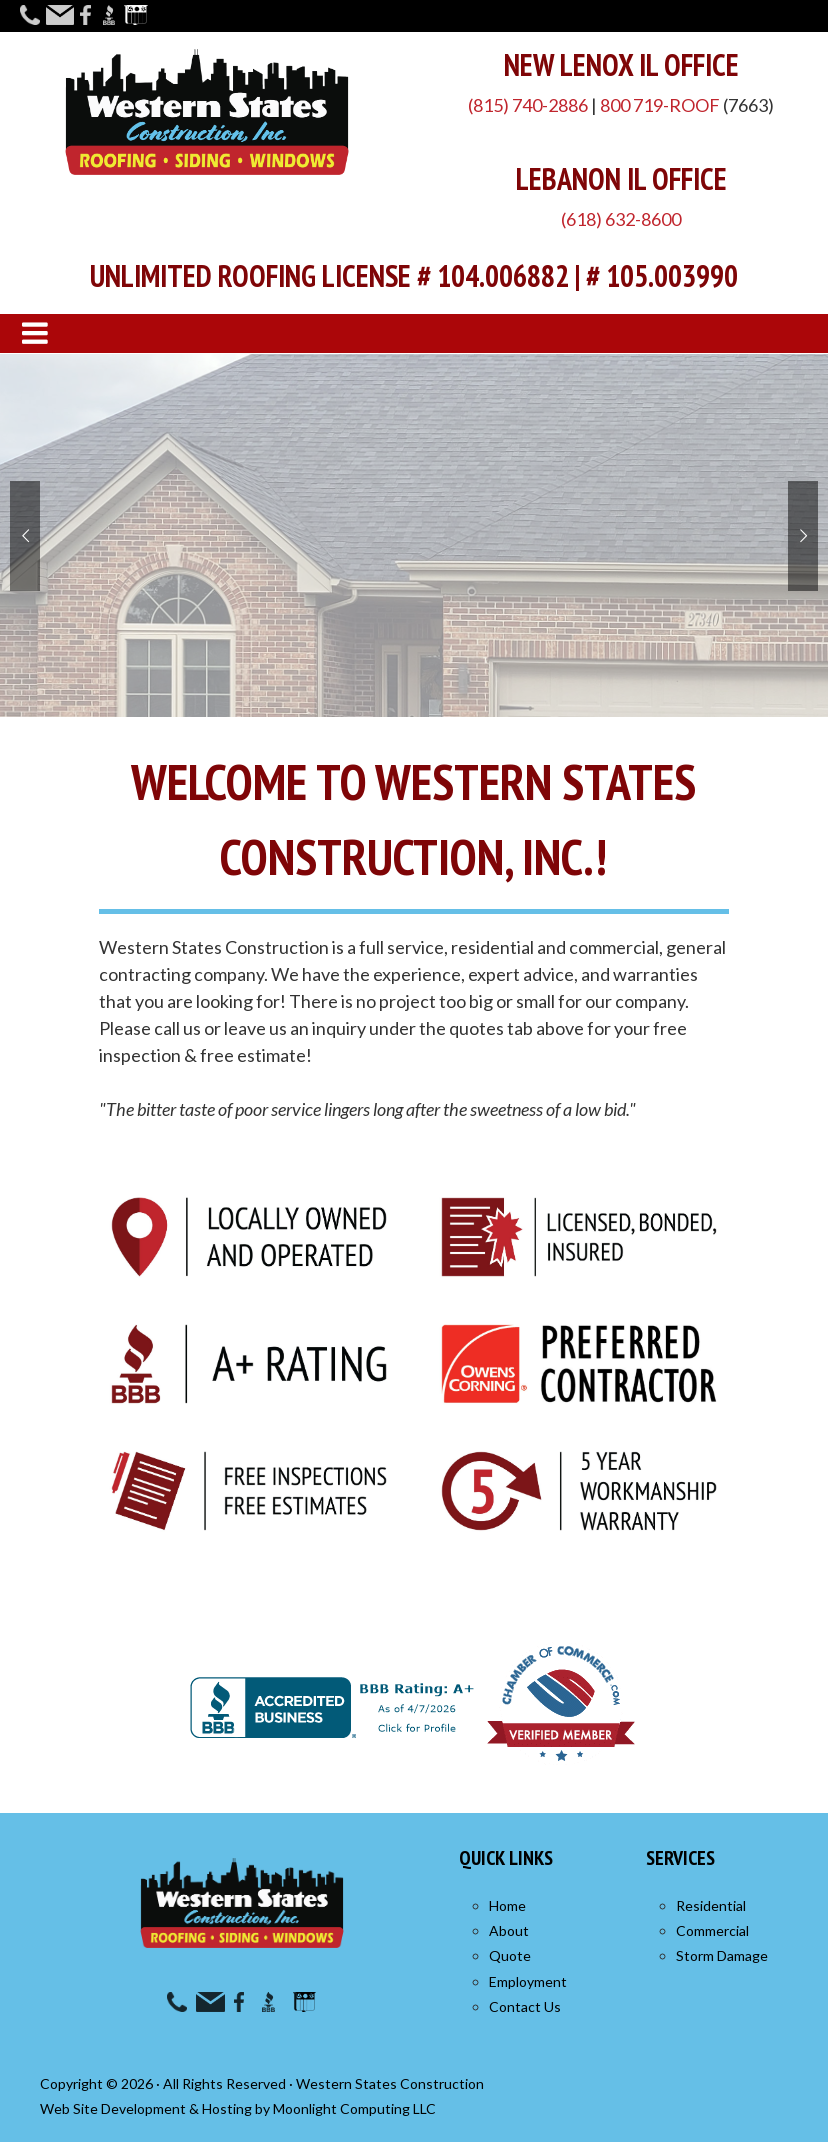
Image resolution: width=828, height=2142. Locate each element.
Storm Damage (722, 1955)
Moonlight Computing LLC (354, 2108)
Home (507, 1905)
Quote (510, 1955)
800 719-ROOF (660, 105)
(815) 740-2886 (528, 105)
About (509, 1930)
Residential (711, 1905)
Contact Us (525, 2006)
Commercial (712, 1930)
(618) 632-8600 (621, 219)
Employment (528, 1981)
